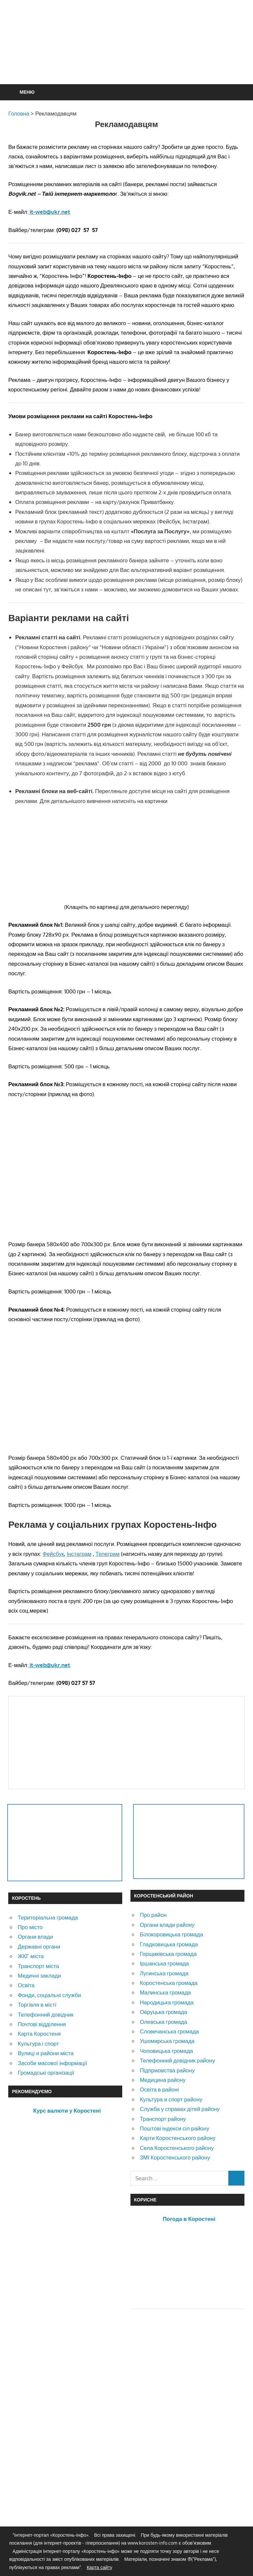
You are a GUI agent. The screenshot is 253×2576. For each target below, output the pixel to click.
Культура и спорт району (171, 2099)
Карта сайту (99, 2567)
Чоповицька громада (166, 2050)
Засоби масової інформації (52, 2062)
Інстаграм (79, 1553)
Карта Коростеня (39, 2033)
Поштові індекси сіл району (174, 2128)
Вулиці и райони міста (45, 2053)
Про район (153, 1914)
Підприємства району (167, 2070)
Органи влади (35, 1936)
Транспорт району (163, 2118)
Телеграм (108, 1553)
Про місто (30, 1927)
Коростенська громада (168, 1982)
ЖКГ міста (31, 1956)
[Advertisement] (128, 58)
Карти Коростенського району (177, 2137)
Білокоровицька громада (171, 1934)
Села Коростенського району (176, 2147)
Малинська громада (165, 1992)
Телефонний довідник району (177, 2060)
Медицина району (162, 2079)
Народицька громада (166, 2002)
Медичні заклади (39, 1975)
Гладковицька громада (169, 1944)
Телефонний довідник (45, 2014)
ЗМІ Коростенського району (175, 2157)
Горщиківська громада (168, 1953)
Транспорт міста (38, 1965)
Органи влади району (167, 1924)
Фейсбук (53, 1553)
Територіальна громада (48, 1917)
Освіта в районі (159, 2089)
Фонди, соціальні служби (49, 1994)
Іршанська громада (164, 1963)
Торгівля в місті (37, 2004)
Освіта (26, 1985)
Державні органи (39, 1946)
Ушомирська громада (167, 2040)
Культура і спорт (38, 2043)
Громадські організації (46, 2072)
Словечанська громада (169, 2031)
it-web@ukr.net (49, 211)
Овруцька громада (163, 2011)
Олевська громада (163, 2021)
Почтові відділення (42, 2024)
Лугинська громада (164, 1973)
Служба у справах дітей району (179, 2108)
